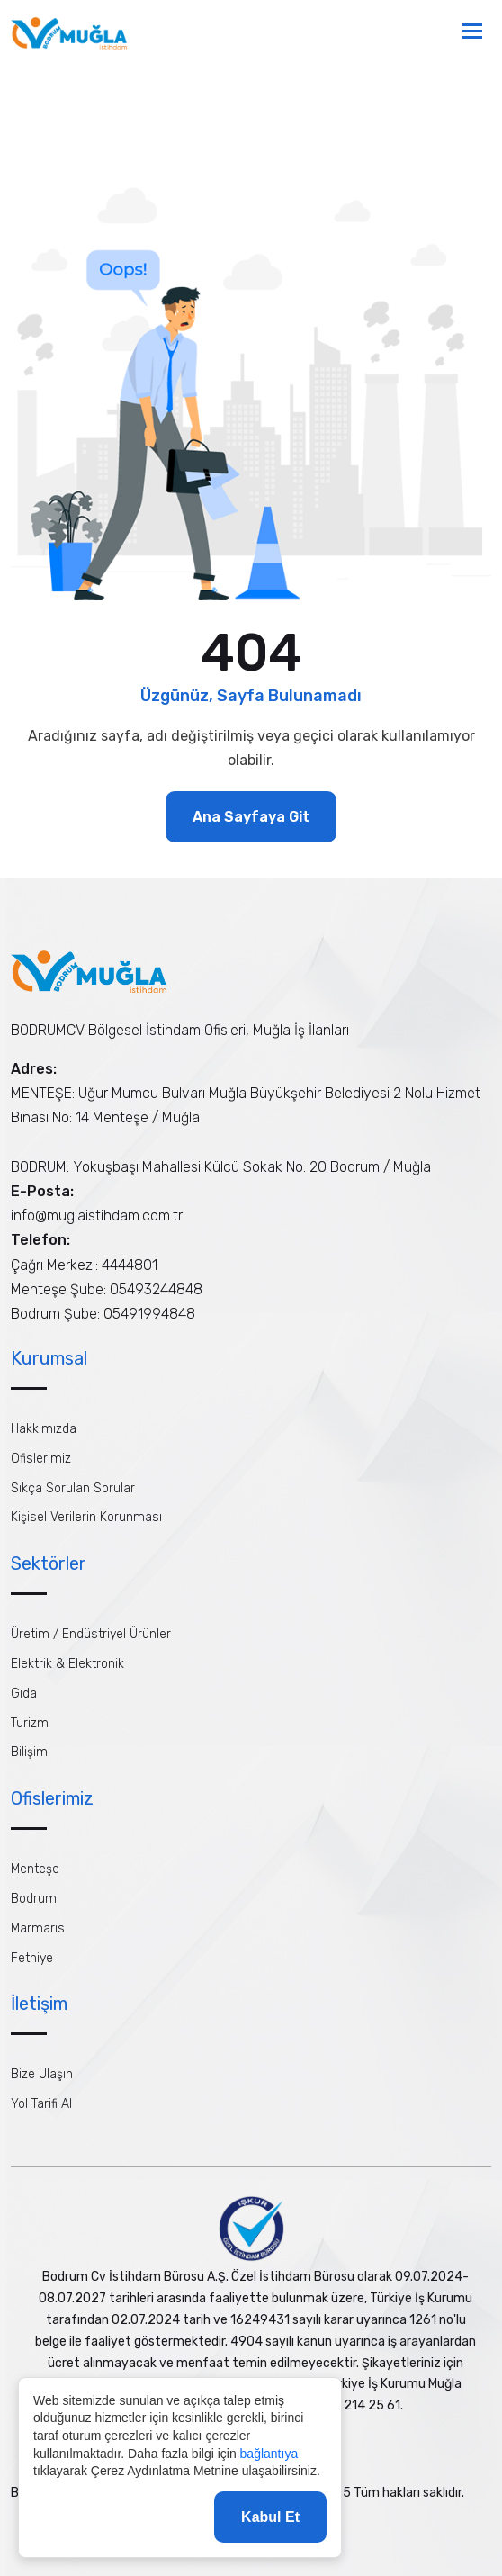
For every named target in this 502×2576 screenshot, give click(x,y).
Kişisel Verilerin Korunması (86, 1517)
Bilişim (29, 1752)
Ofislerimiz (41, 1458)
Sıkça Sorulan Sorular (73, 1488)
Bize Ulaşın (42, 2074)
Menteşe (35, 1869)
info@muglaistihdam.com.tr (97, 1215)
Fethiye (32, 1958)
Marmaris (38, 1928)
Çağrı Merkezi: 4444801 (84, 1265)
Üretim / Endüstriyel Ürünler (91, 1634)
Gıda (24, 1693)
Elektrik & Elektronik (67, 1663)
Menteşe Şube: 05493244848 (106, 1289)
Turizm (30, 1723)
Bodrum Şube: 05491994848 (103, 1313)
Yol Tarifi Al (41, 2104)
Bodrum (34, 1898)
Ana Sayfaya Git (251, 816)
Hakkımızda (43, 1429)
